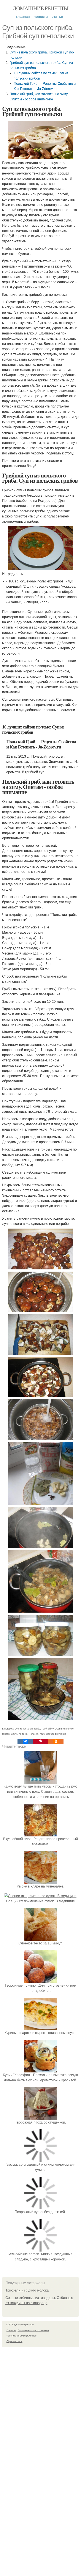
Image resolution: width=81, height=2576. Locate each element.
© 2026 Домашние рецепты (20, 2355)
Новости (41, 16)
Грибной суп (48, 1731)
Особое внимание (56, 1736)
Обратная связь (14, 2371)
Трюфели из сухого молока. (27, 2320)
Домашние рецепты (40, 8)
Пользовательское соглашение (33, 2361)
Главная (23, 16)
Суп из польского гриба (27, 1731)
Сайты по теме (19, 1736)
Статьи (57, 16)
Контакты (11, 2361)
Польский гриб (37, 1736)
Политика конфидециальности (21, 2366)
